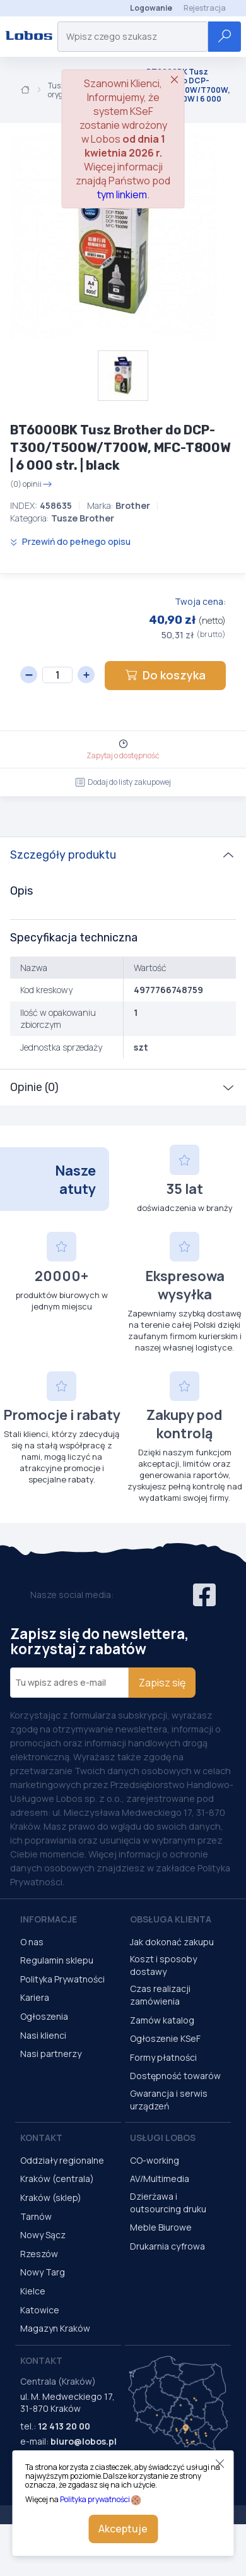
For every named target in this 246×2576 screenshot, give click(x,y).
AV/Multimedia (159, 2179)
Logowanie (151, 8)
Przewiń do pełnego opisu (70, 541)
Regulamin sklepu (56, 1960)
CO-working (154, 2160)
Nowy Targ (42, 2272)
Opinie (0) (34, 1087)
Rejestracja (205, 8)
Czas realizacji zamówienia (160, 1995)
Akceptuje (123, 2529)
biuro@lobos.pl (83, 2441)
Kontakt (41, 2138)
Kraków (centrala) (57, 2179)
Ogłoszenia (44, 2016)
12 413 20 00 (64, 2426)
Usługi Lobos (163, 2138)
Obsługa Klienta (170, 1919)
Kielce (32, 2291)
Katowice (39, 2310)
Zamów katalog (162, 2020)
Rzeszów (39, 2254)
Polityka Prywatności (62, 1979)
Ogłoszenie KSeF (165, 2038)
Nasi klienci (43, 2035)
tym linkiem (122, 194)
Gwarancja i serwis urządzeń (169, 2099)
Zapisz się (162, 1683)
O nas (32, 1942)
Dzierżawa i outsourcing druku (168, 2202)
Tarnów (36, 2216)
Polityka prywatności (95, 2499)
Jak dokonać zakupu (172, 1942)
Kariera (34, 1997)
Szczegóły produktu (63, 855)
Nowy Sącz (43, 2235)
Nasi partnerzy (50, 2054)
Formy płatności (163, 2057)
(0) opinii (31, 484)
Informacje (48, 1919)
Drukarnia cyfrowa (167, 2246)
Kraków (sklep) (50, 2197)
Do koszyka (165, 675)
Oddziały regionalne (62, 2160)
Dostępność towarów (175, 2076)
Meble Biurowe (161, 2227)
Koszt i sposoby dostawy (163, 1965)
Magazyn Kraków (55, 2328)
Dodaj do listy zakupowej (123, 782)
